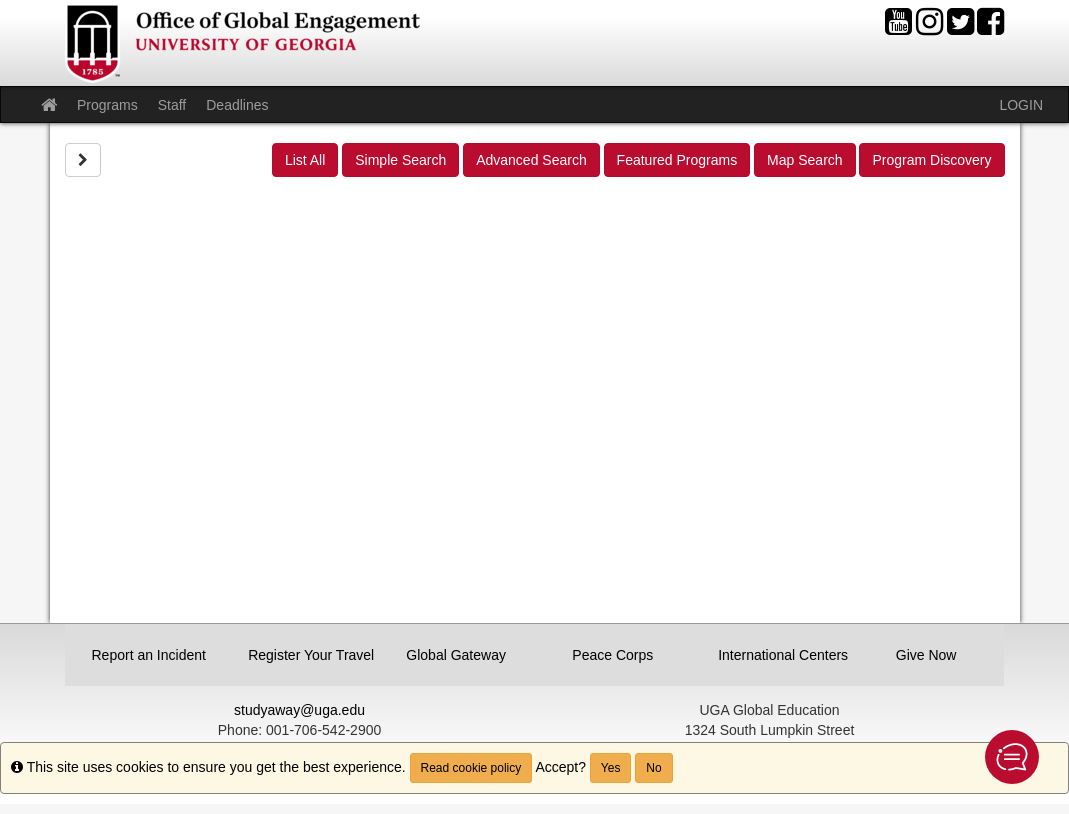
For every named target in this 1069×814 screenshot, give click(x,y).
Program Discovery (931, 160)
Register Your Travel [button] (306, 655)
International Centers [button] (776, 655)
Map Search (804, 160)
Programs (107, 105)
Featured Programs (677, 160)
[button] (1012, 757)
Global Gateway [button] (456, 655)
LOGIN (1021, 105)
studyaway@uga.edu (299, 710)
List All (305, 160)
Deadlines (237, 105)
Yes (611, 768)
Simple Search (400, 160)
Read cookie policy (471, 768)
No (653, 768)
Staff (172, 105)
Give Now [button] (926, 655)
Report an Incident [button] (149, 655)
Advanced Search (531, 160)
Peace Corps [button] (612, 655)
